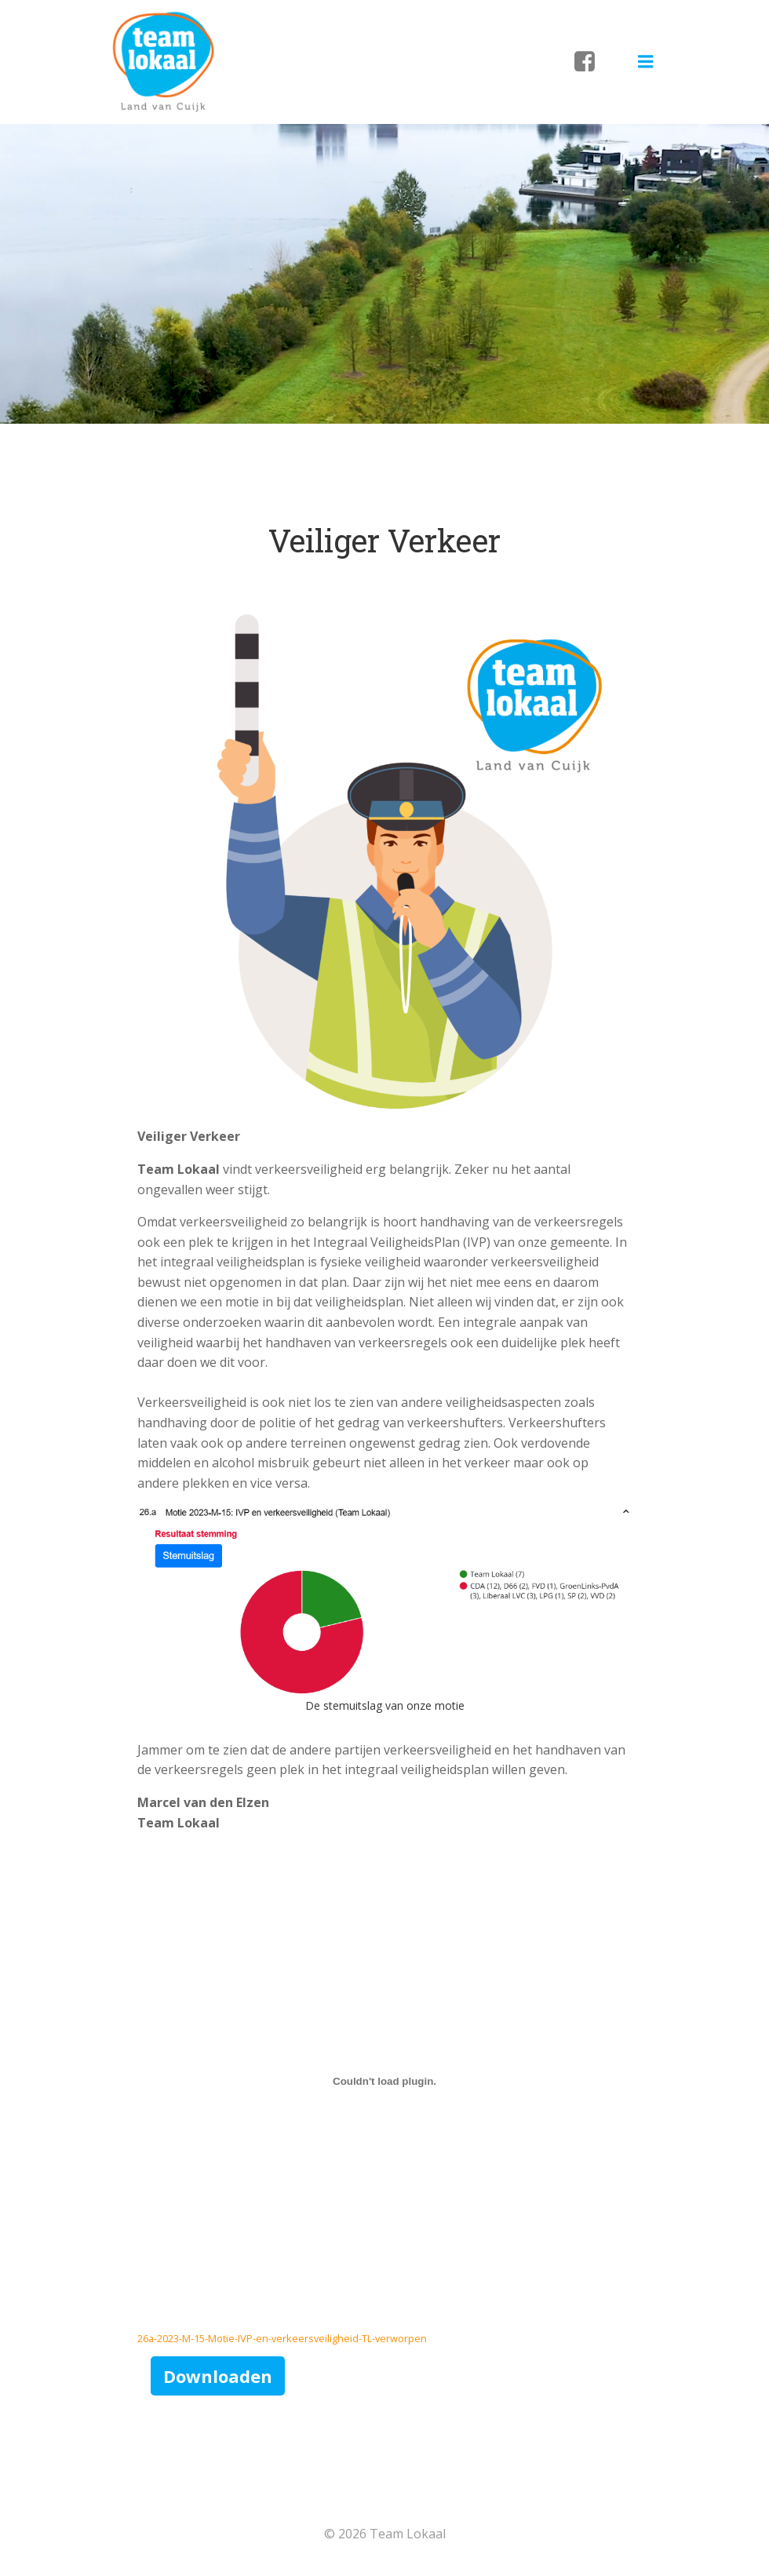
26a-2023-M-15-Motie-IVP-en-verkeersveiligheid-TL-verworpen (282, 2338)
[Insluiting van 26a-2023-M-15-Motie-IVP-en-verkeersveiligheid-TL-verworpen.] (384, 2080)
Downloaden (217, 2376)
